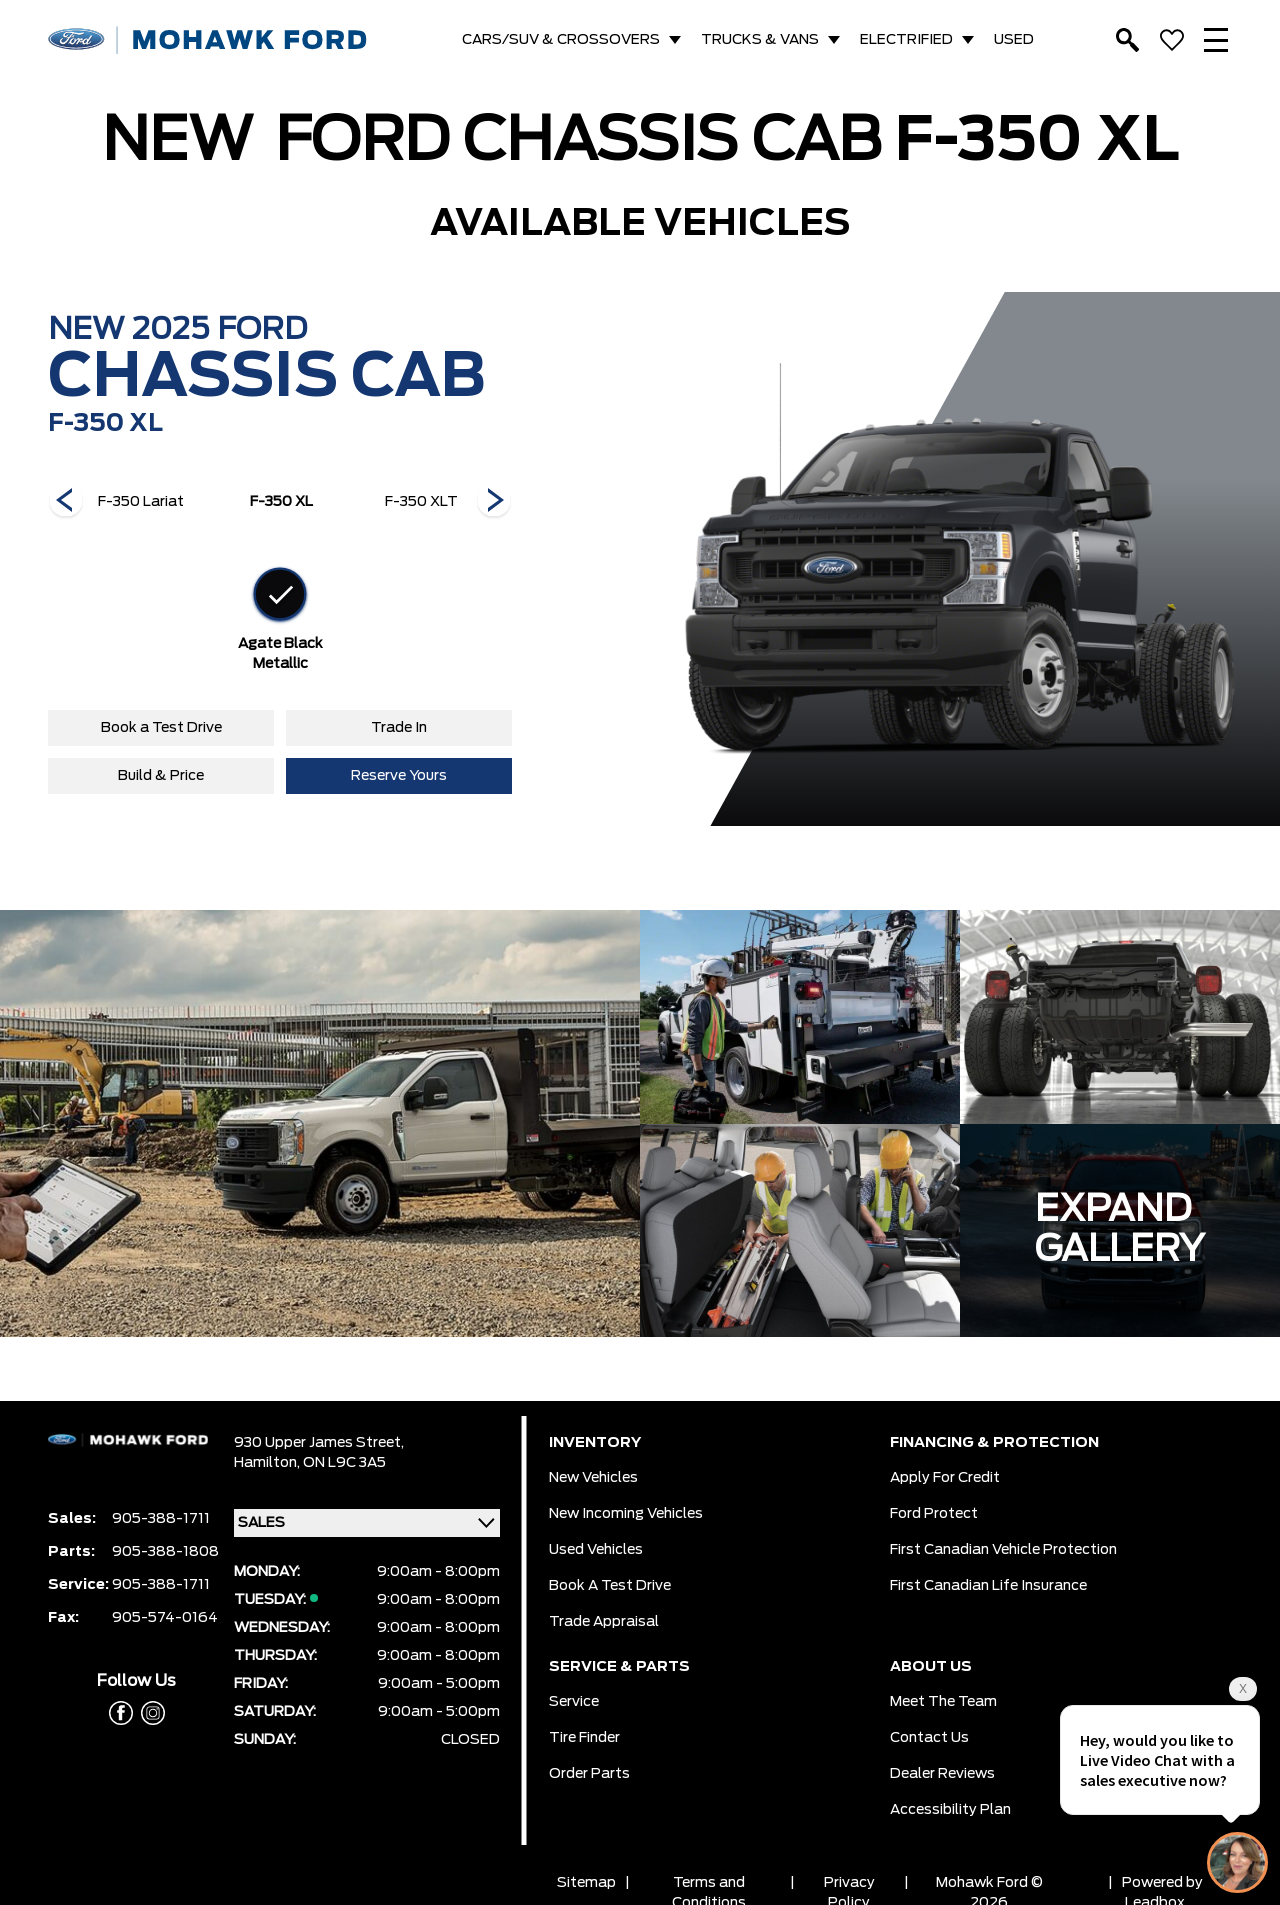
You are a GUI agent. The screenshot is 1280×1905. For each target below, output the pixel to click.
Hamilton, (268, 1463)
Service (574, 1702)
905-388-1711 (161, 1519)
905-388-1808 (165, 1552)
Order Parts (589, 1774)
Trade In (399, 728)
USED (1014, 40)
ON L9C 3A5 (344, 1463)
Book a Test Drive (161, 728)
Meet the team (943, 1702)
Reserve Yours (399, 776)
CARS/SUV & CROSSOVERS (561, 40)
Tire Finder (584, 1738)
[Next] (66, 502)
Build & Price (161, 776)
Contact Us (929, 1738)
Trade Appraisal (604, 1622)
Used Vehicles (596, 1550)
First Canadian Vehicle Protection (1003, 1550)
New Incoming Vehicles (626, 1514)
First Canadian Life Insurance (988, 1586)
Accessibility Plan (950, 1810)
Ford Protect (934, 1514)
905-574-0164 (165, 1618)
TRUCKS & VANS (760, 40)
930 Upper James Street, (319, 1443)
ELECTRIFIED (906, 40)
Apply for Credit (945, 1478)
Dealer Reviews (942, 1774)
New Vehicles (593, 1478)
